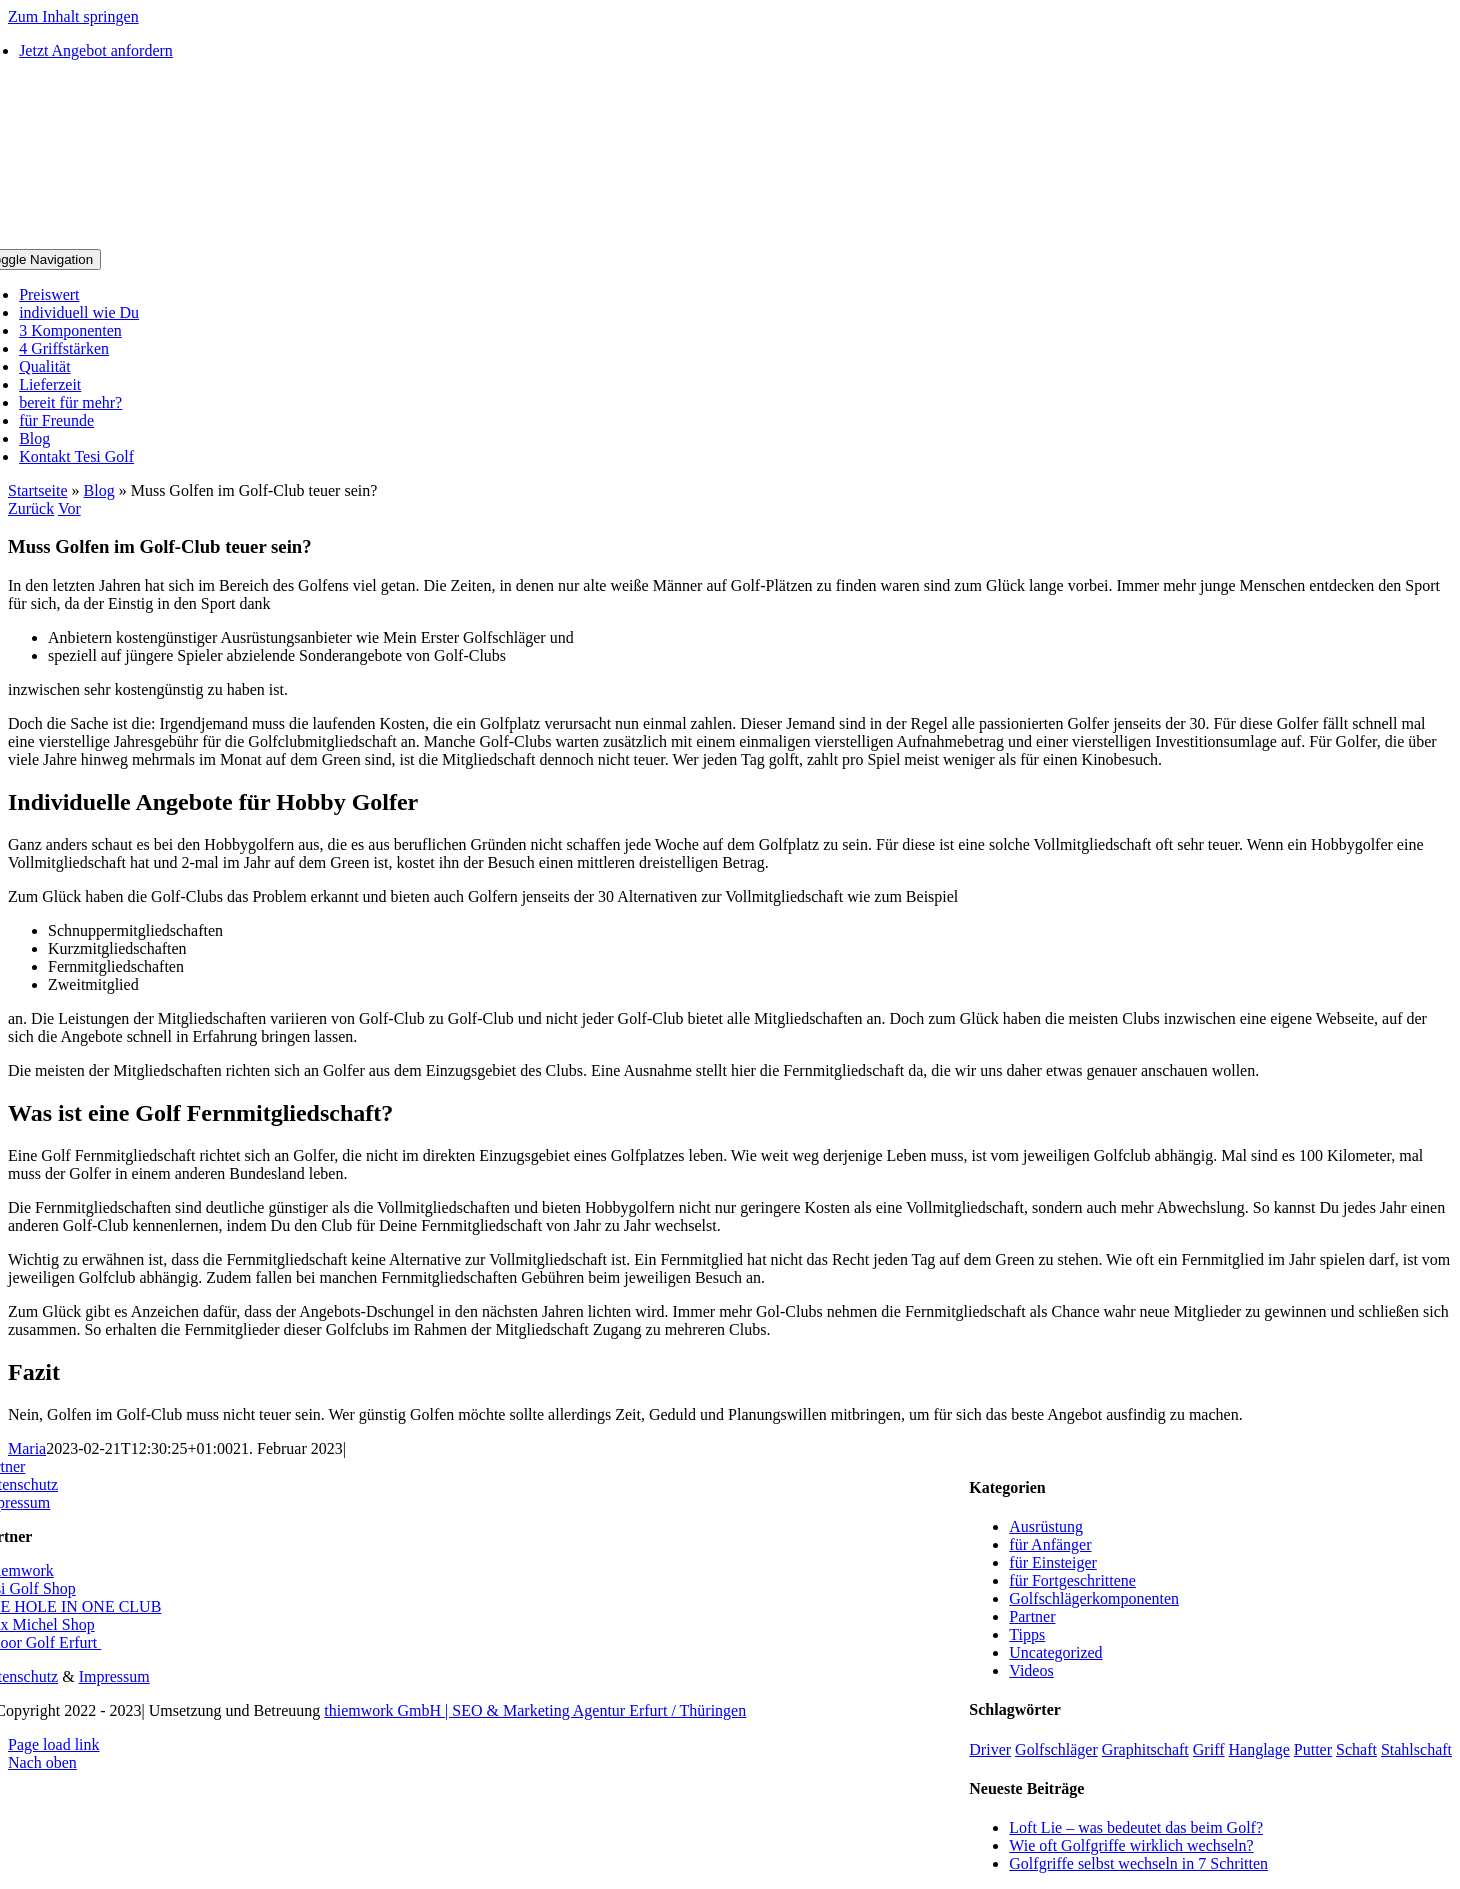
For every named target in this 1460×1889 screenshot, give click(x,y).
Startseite (38, 490)
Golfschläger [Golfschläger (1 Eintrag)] (1056, 1749)
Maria (27, 1448)
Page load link (54, 1744)
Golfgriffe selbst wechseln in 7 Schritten (1138, 1863)
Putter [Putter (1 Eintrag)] (1313, 1749)
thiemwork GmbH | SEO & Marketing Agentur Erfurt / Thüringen (535, 1710)
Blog (99, 490)
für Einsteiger (1053, 1562)
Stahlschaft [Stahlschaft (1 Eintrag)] (1416, 1749)
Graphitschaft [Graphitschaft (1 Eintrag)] (1145, 1749)
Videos (1031, 1670)
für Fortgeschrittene (1072, 1580)
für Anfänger (1050, 1544)
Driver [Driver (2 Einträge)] (990, 1749)
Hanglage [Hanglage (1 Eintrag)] (1259, 1749)
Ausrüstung (1046, 1526)
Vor (69, 508)
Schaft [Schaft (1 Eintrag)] (1356, 1749)
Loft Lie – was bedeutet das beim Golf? (1136, 1827)
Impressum (114, 1676)
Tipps (1027, 1634)
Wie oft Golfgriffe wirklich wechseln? (1131, 1845)
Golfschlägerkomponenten (1094, 1598)
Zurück (31, 508)
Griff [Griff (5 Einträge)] (1209, 1749)
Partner (1032, 1616)
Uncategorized (1055, 1652)
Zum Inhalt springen (73, 16)
